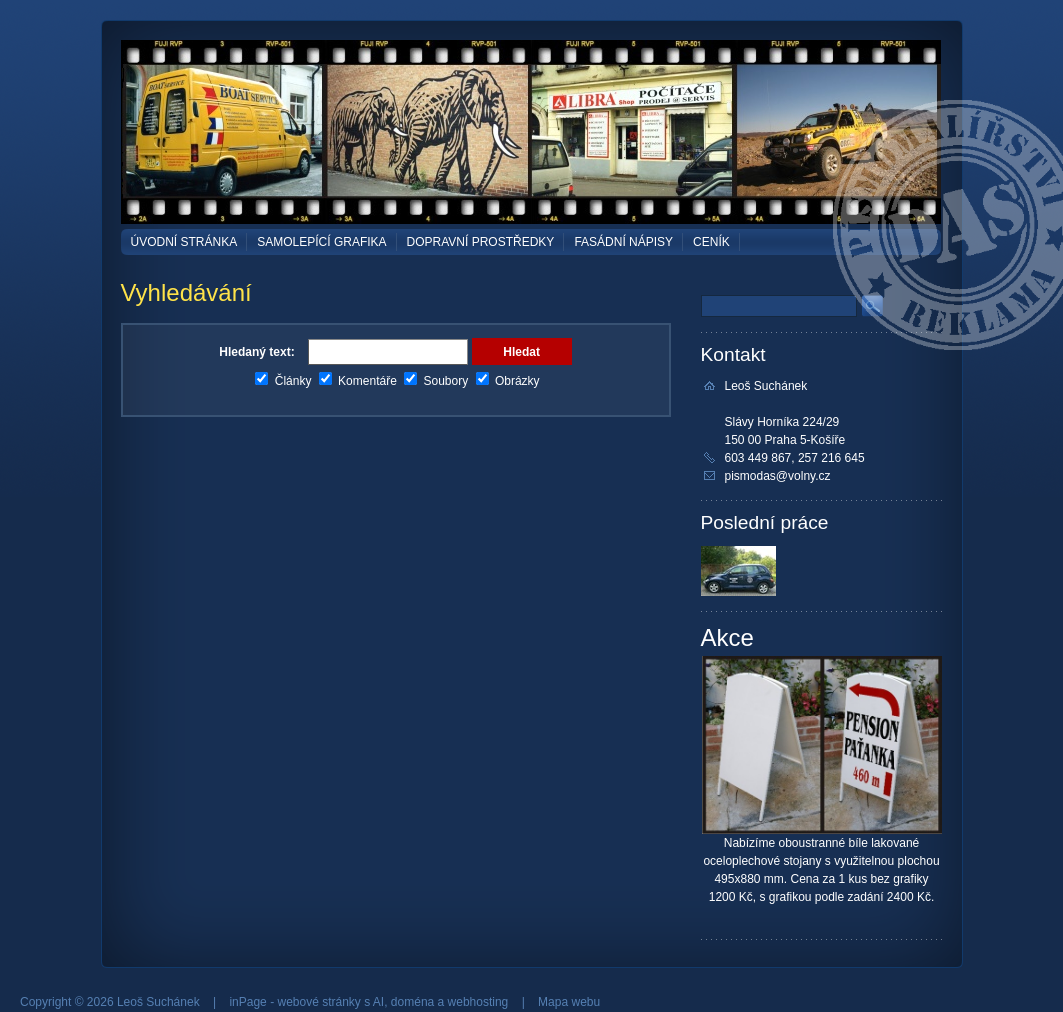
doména (412, 1002)
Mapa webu (569, 1002)
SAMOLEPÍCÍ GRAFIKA (321, 242)
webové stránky (318, 1002)
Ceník (711, 242)
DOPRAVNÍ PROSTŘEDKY (481, 242)
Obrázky (508, 381)
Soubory (436, 381)
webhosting (478, 1002)
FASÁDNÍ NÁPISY (623, 242)
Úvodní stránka (184, 242)
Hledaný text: (256, 352)
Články (283, 381)
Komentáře (358, 381)
